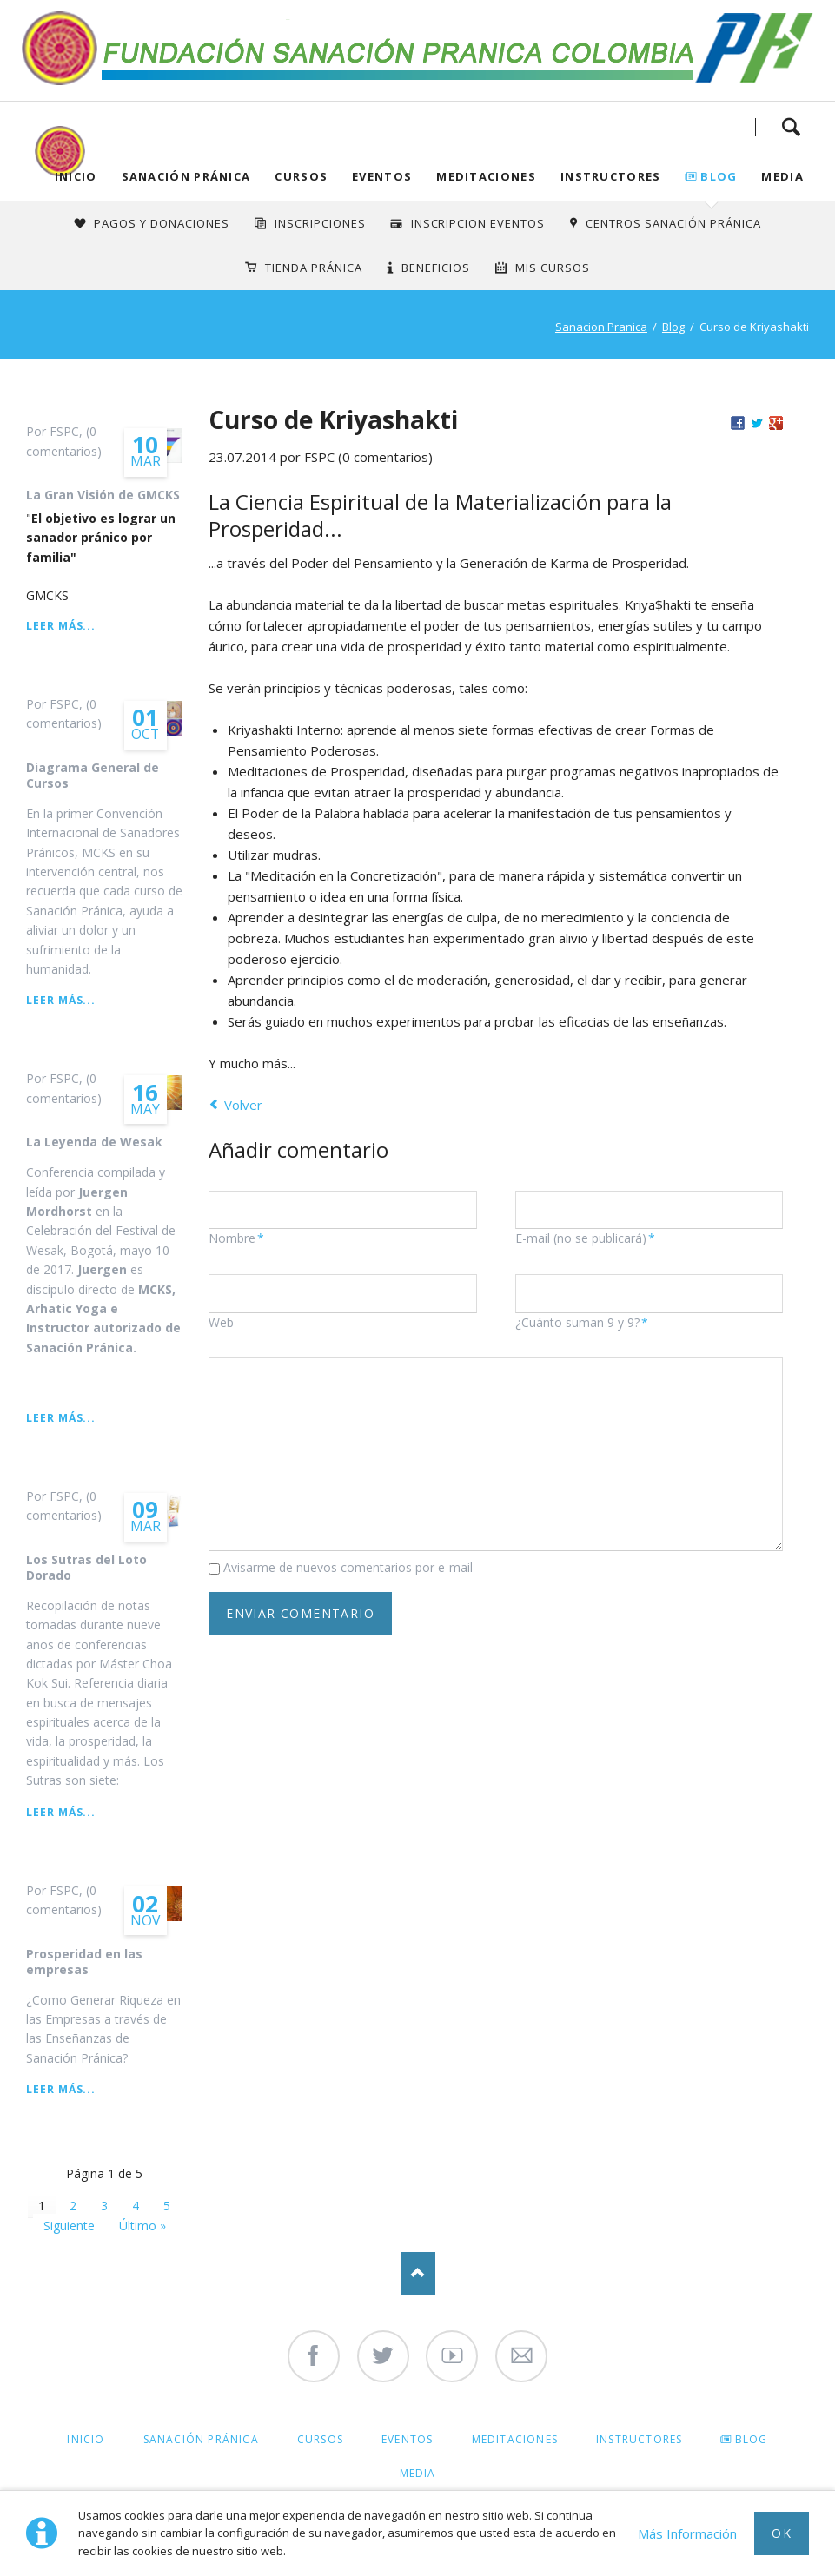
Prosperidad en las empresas (84, 1961)
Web (221, 1322)
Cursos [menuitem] (320, 2439)
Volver (243, 1104)
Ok (782, 2533)
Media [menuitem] (418, 2473)
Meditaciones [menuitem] (515, 2439)
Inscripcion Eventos (478, 223)
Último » (142, 2225)
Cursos (301, 176)
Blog (718, 176)
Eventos (382, 176)
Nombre (238, 1238)
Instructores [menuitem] (639, 2439)
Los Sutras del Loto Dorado (86, 1567)
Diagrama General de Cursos (92, 775)
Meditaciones (486, 176)
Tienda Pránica (313, 267)
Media (782, 176)
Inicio (76, 176)
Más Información (687, 2533)
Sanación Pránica (186, 176)
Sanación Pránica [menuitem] (201, 2439)
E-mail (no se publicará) (585, 1238)
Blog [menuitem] (751, 2439)
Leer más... (61, 625)
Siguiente (69, 2225)
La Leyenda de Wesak (94, 1141)
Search (790, 127)
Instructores (610, 176)
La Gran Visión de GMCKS (103, 494)
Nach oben (418, 2273)
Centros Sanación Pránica (673, 223)
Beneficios (435, 267)
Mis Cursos (552, 267)
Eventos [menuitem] (407, 2439)
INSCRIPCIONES (320, 223)
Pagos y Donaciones (161, 223)
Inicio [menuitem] (85, 2439)
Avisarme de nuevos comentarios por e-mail (348, 1567)
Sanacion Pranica (601, 326)
